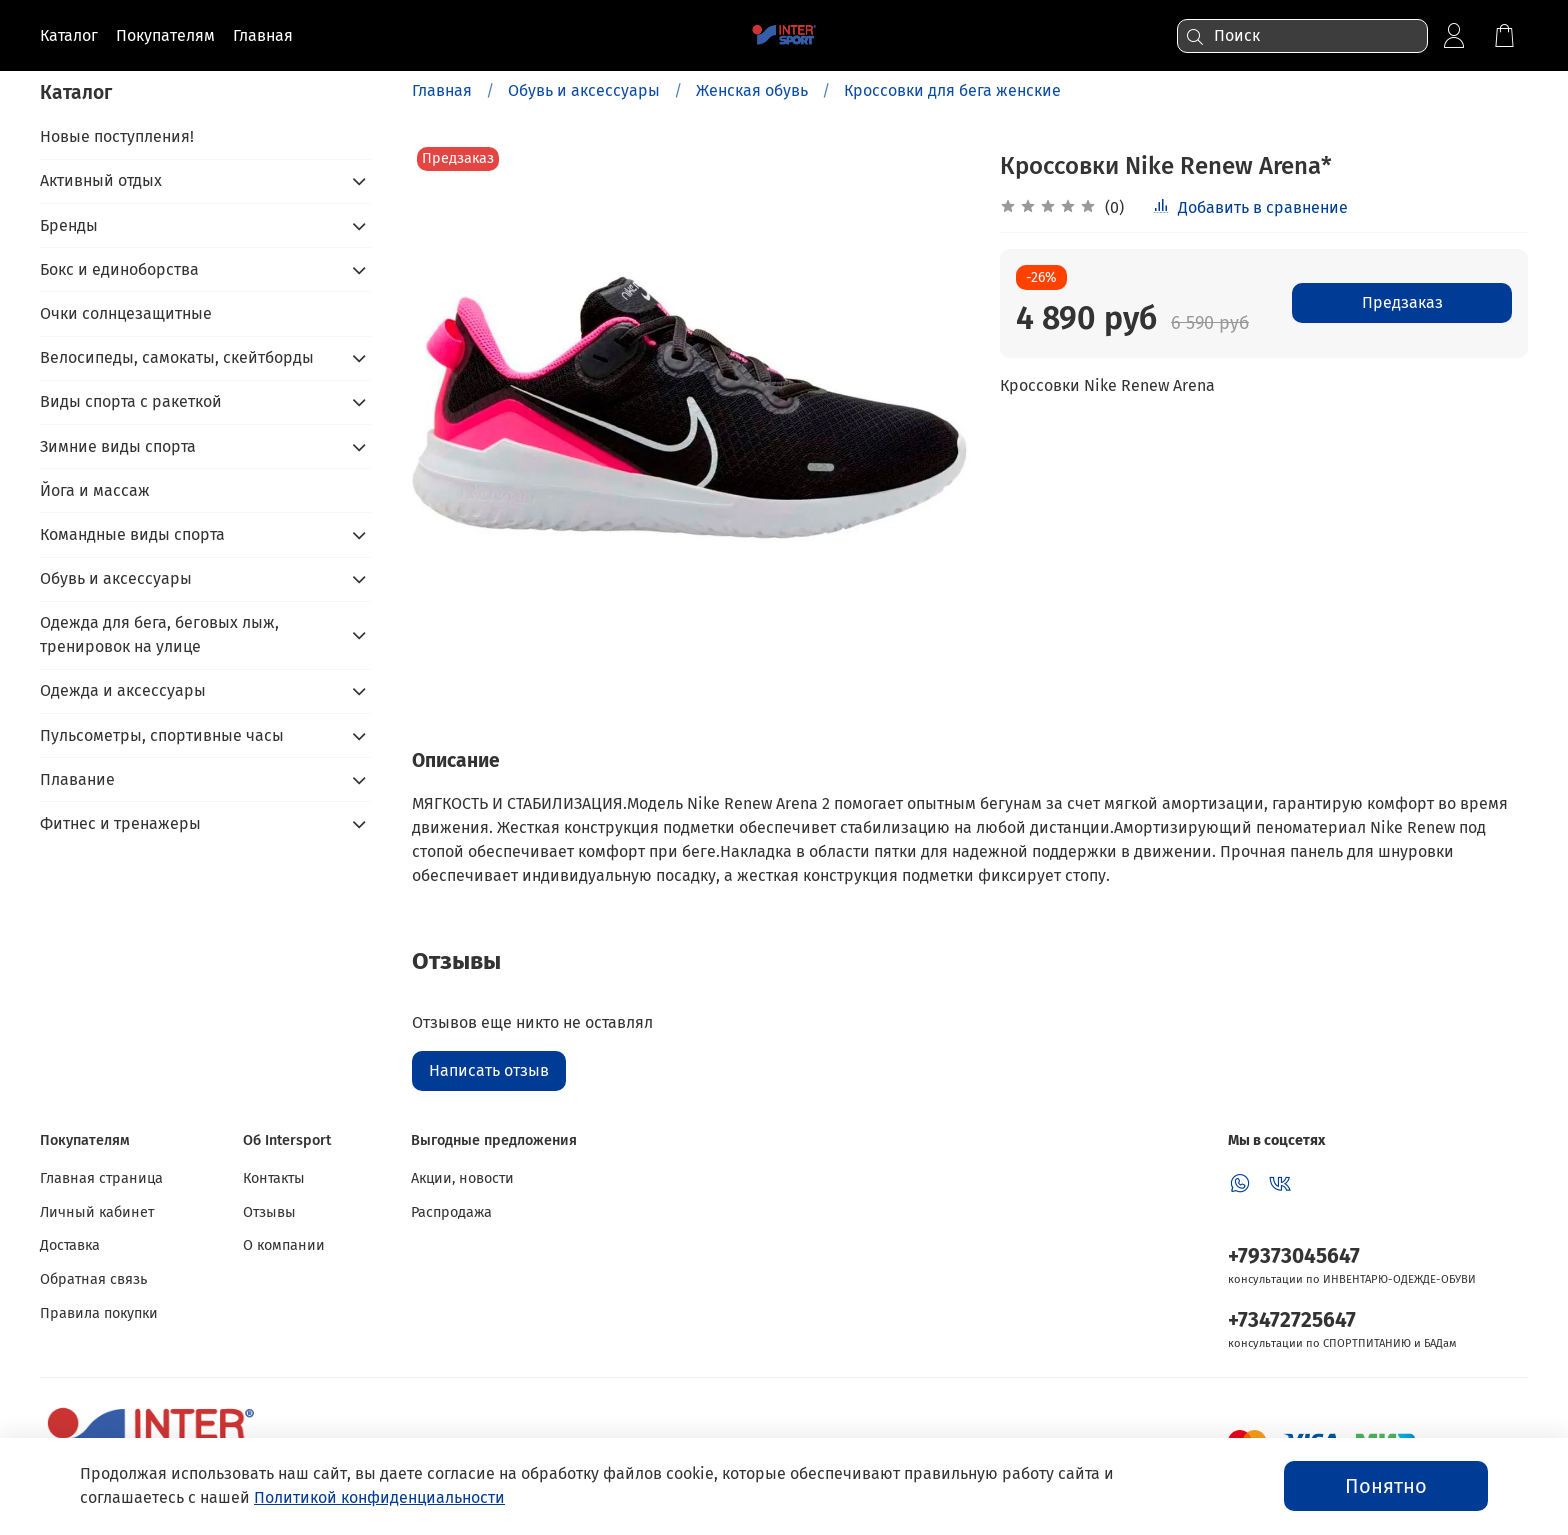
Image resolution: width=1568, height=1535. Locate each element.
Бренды (69, 225)
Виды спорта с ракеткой (131, 401)
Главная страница (101, 1178)
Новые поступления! (117, 136)
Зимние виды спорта (118, 446)
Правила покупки (99, 1313)
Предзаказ (1402, 302)
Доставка (70, 1245)
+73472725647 (1292, 1320)
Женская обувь (752, 90)
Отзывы (269, 1212)
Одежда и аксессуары (123, 690)
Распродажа (451, 1212)
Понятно (1386, 1486)
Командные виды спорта (132, 534)
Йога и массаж (95, 490)
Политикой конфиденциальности (379, 1497)
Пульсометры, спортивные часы (162, 735)
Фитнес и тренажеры (120, 823)
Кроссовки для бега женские (952, 90)
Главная (442, 90)
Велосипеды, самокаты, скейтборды (177, 357)
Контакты (274, 1178)
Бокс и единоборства (119, 269)
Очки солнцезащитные (126, 313)
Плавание (77, 779)
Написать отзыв (489, 1070)
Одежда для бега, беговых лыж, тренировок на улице (159, 634)
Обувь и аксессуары (584, 90)
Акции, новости (462, 1178)
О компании (284, 1245)
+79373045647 (1294, 1256)
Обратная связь (93, 1279)
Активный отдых (101, 180)
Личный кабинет (97, 1212)
